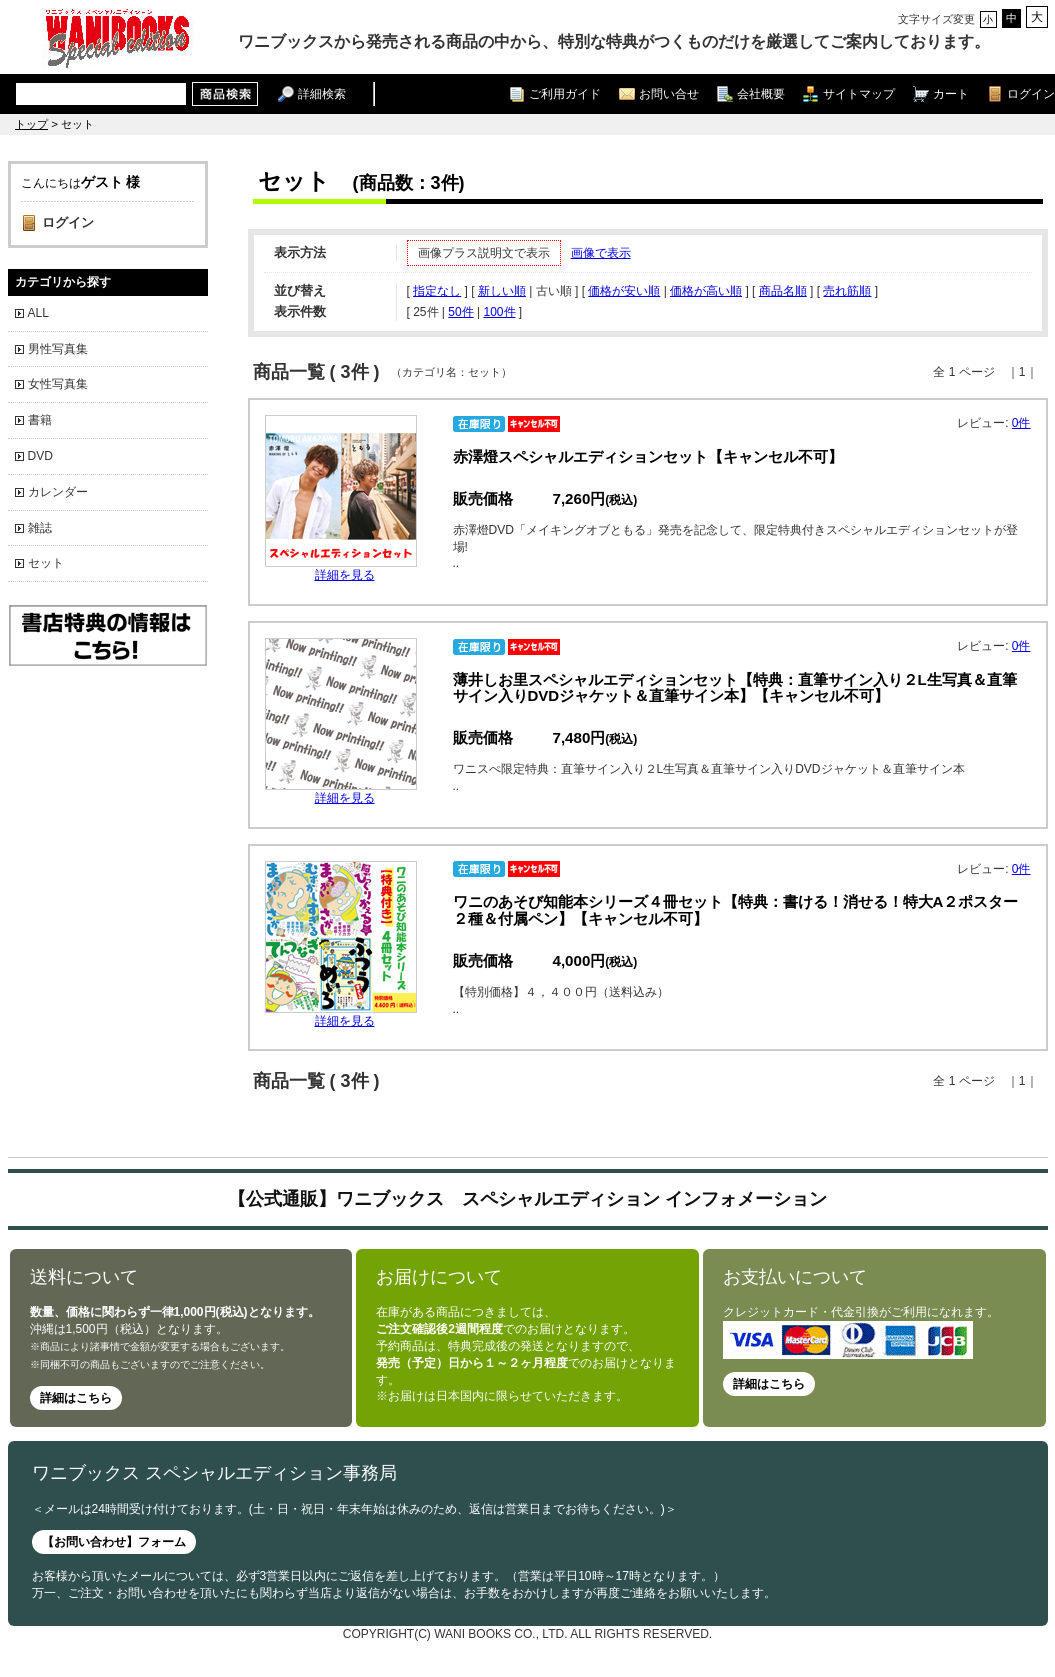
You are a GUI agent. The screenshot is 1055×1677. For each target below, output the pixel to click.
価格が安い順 (624, 291)
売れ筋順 (847, 291)
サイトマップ (859, 93)
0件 (1021, 423)
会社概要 (761, 93)
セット (46, 563)
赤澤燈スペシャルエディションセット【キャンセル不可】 (648, 456)
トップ (31, 124)
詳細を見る (345, 575)
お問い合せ (669, 93)
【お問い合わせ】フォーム (114, 1542)
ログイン (1031, 93)
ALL (38, 313)
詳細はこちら (76, 1398)
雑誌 (40, 528)
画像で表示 (601, 253)
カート (951, 93)
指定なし (437, 291)
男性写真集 (58, 349)
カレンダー (58, 492)
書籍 (40, 420)
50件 (460, 312)
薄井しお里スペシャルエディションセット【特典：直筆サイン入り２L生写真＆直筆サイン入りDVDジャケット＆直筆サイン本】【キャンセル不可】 (735, 688)
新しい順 (502, 291)
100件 (499, 312)
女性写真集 (58, 384)
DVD (40, 456)
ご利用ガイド (565, 93)
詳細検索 (322, 93)
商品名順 (783, 291)
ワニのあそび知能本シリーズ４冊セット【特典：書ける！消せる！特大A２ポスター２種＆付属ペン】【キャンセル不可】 (736, 910)
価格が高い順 (706, 291)
